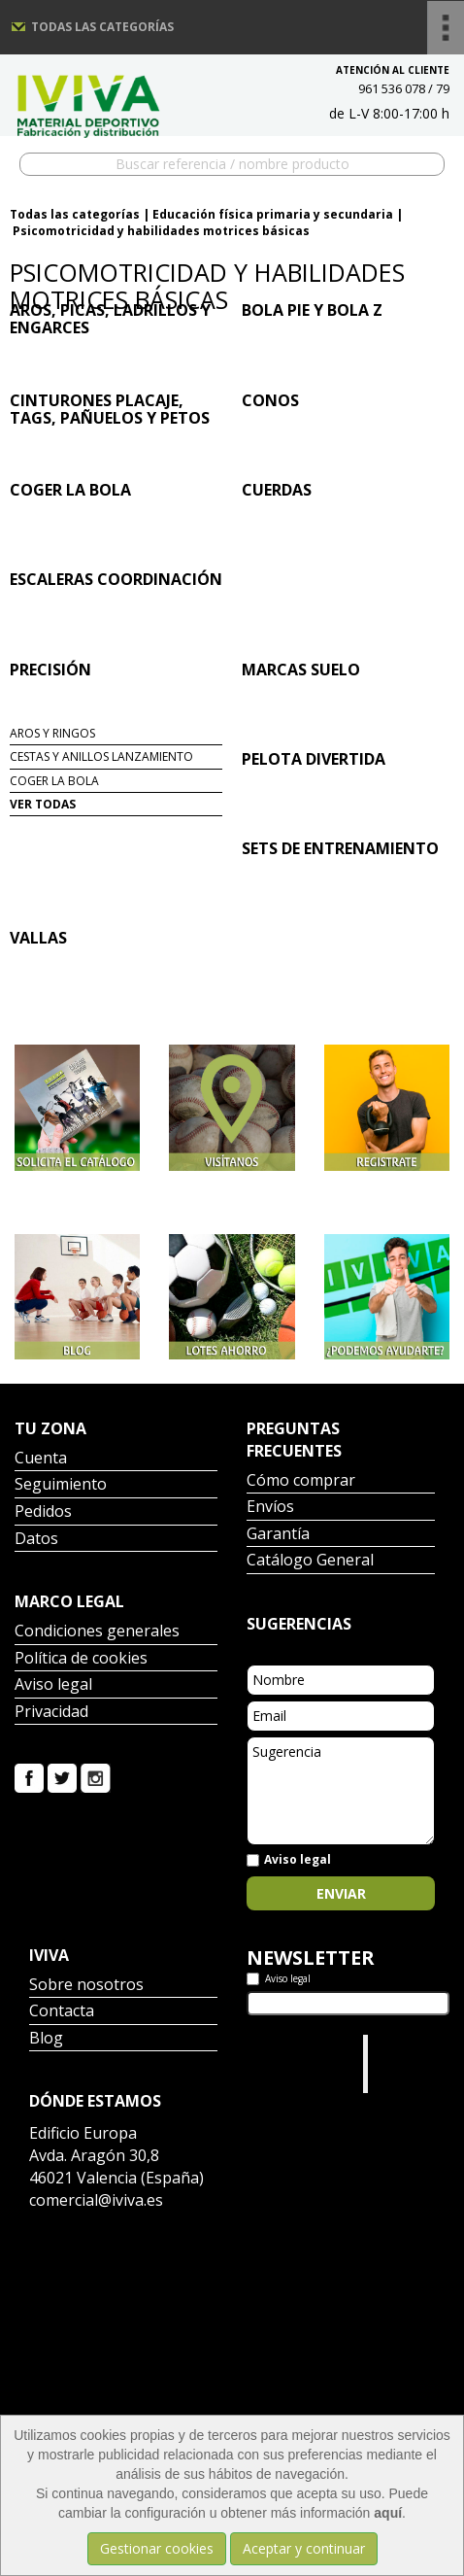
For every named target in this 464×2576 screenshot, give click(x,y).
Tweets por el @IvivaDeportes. (298, 2054)
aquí (388, 2513)
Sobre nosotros (86, 1985)
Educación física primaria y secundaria (272, 214)
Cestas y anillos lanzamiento (101, 756)
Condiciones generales (97, 1632)
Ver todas (43, 804)
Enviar (341, 1893)
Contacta (61, 2012)
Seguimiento (61, 1485)
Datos (36, 1539)
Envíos (270, 1507)
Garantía (278, 1535)
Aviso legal (53, 1685)
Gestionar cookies (157, 2548)
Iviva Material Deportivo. (401, 2063)
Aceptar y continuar (304, 2548)
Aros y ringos (52, 733)
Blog (46, 2039)
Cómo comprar (301, 1481)
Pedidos (43, 1512)
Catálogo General (310, 1561)
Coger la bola (54, 781)
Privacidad (51, 1712)
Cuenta (41, 1459)
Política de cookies (81, 1659)
